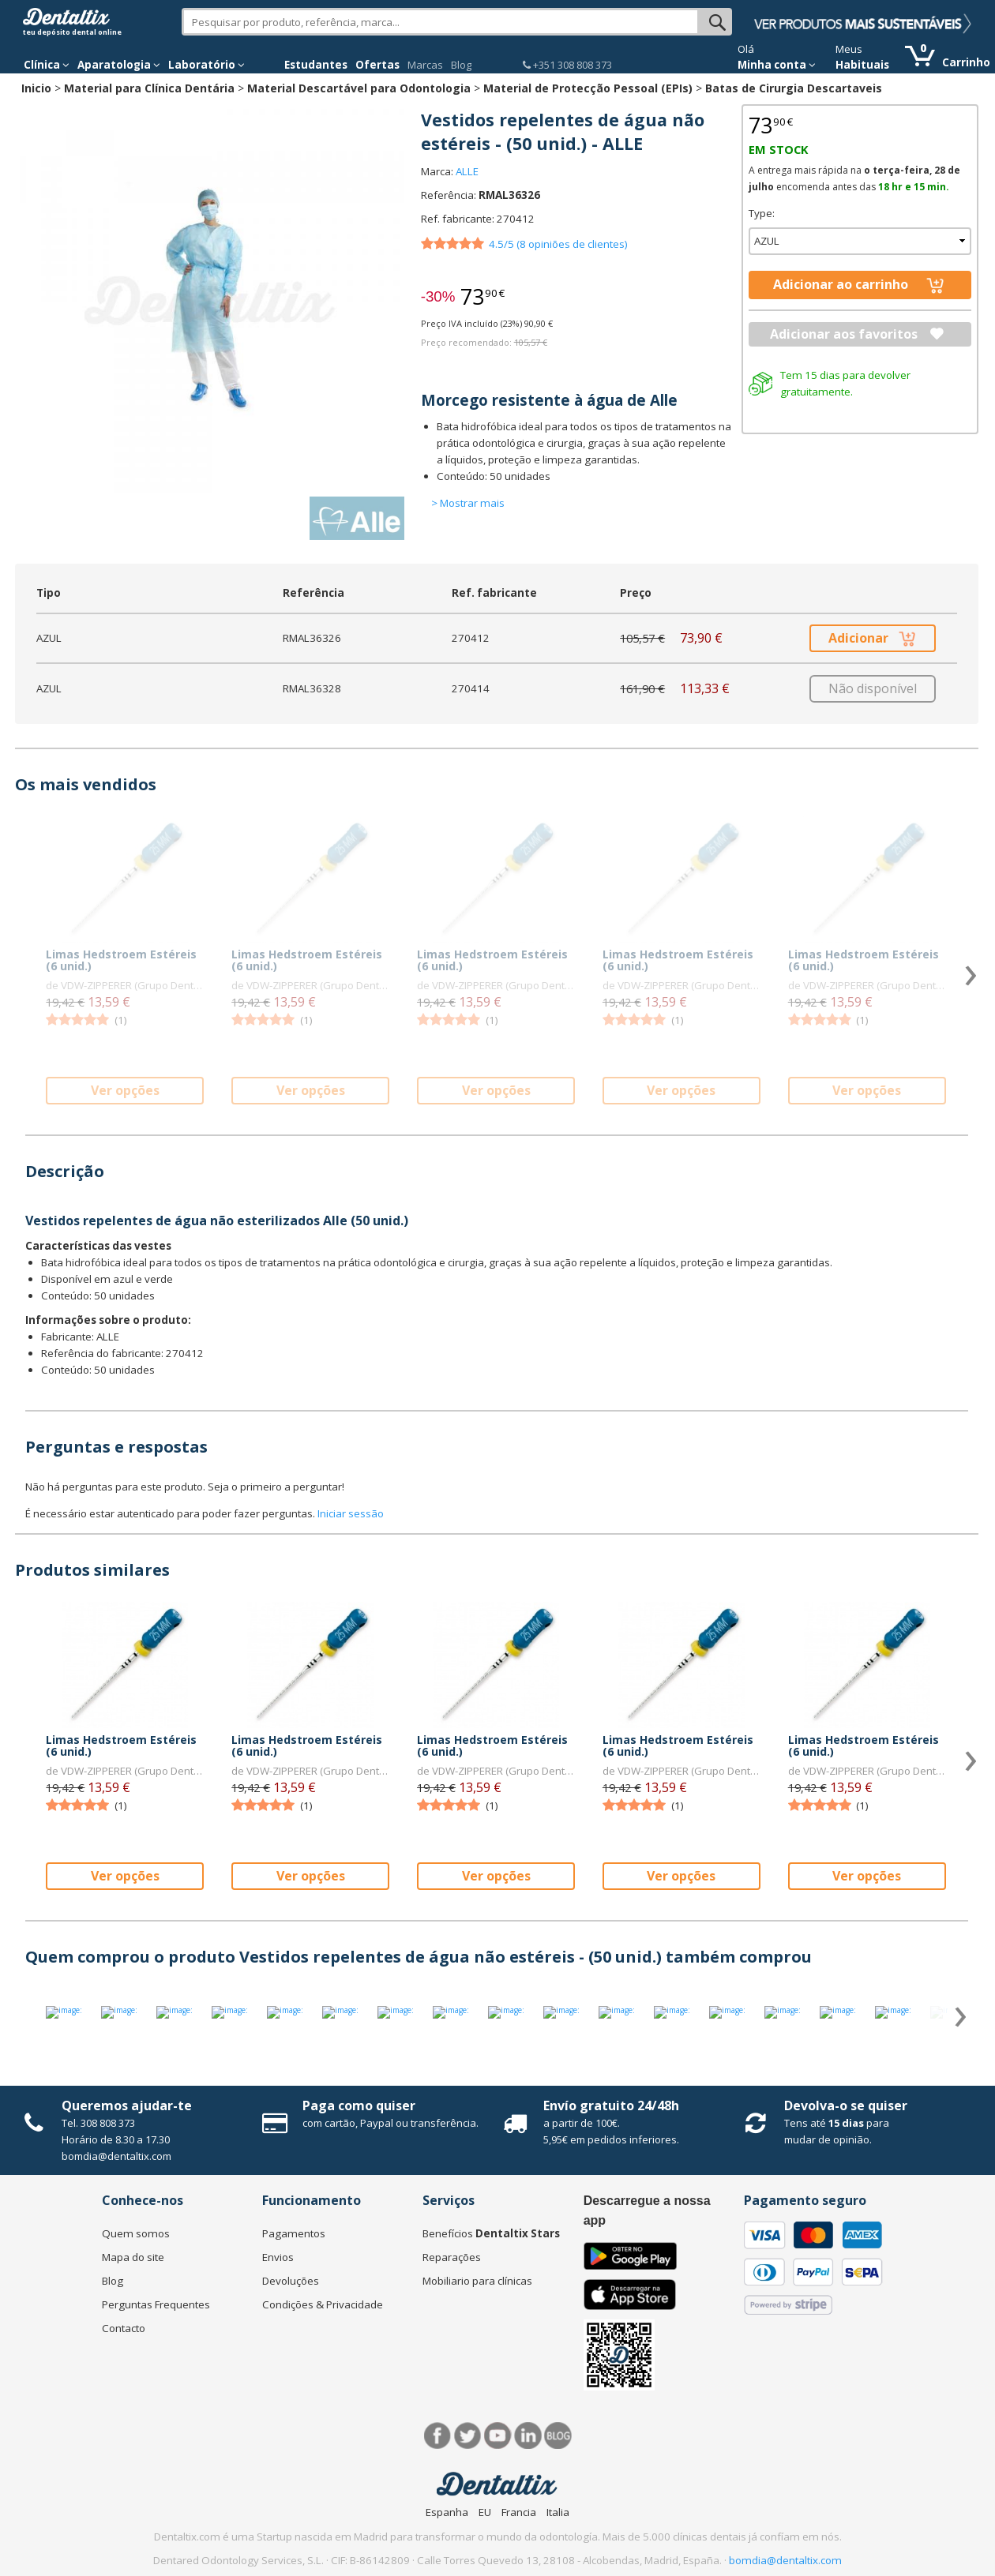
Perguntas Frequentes (156, 2304)
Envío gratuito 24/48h (611, 2105)
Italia (557, 2512)
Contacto (123, 2328)
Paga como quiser (358, 2105)
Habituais (862, 65)
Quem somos (136, 2233)
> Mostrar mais (468, 503)
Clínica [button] (46, 65)
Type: (762, 213)
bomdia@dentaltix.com (116, 2156)
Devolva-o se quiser (845, 2105)
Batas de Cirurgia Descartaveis (793, 88)
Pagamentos (293, 2233)
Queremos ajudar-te (127, 2105)
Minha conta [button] (777, 65)
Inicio (36, 88)
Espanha (447, 2512)
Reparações (451, 2257)
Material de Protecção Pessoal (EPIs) (588, 88)
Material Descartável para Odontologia (359, 88)
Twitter (468, 2436)
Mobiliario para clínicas (477, 2281)
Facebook (438, 2436)
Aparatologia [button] (118, 65)
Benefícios (491, 2233)
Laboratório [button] (206, 65)
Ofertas (377, 65)
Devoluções (290, 2281)
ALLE (467, 171)
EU (485, 2512)
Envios (278, 2257)
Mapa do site (133, 2257)
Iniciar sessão (350, 1513)
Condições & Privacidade (322, 2304)
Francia (518, 2512)
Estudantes (315, 65)
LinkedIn (528, 2436)
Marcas (425, 65)
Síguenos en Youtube (498, 2436)
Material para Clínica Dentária (149, 88)
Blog (461, 65)
